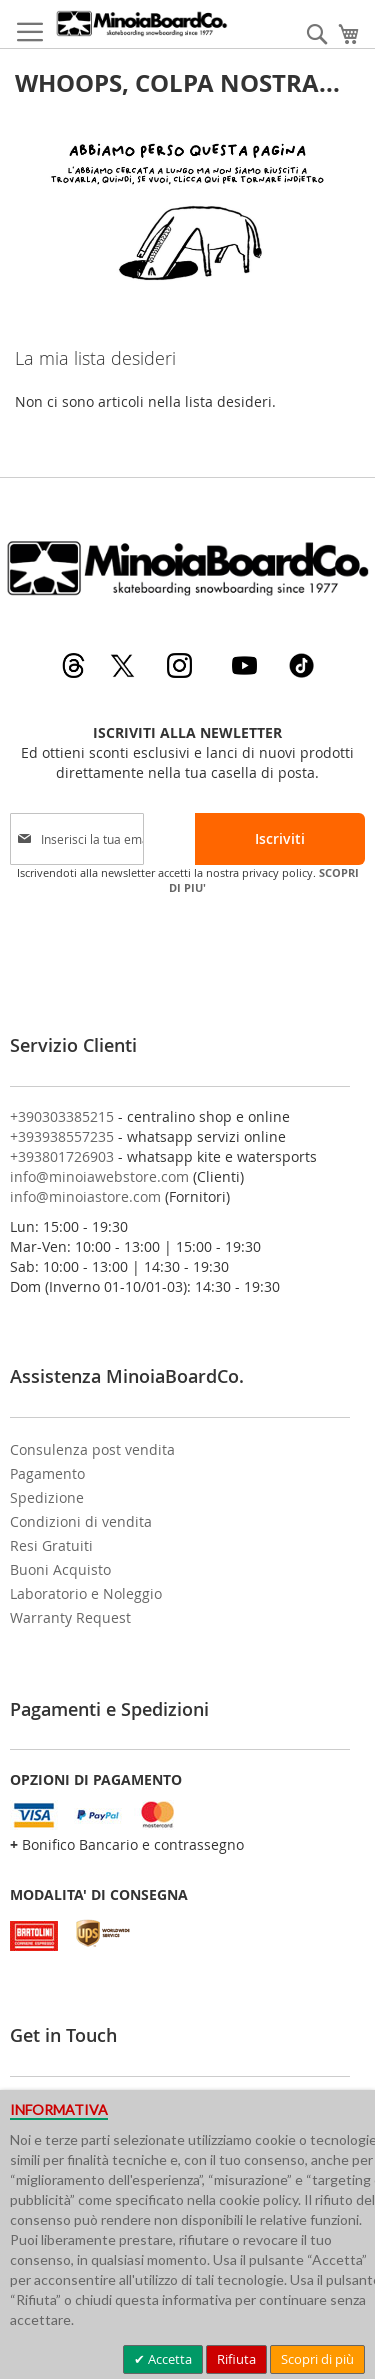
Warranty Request (70, 1617)
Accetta (168, 2359)
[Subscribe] (280, 839)
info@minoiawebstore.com (99, 1176)
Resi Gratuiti (51, 1545)
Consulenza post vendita (92, 1449)
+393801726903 (62, 1156)
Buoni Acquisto (60, 1569)
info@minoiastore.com (85, 1196)
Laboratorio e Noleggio (86, 1593)
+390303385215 (62, 1116)
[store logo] (141, 23)
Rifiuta (236, 2359)
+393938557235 (62, 1136)
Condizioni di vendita (81, 1521)
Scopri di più (317, 2359)
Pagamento (47, 1473)
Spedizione (47, 1497)
